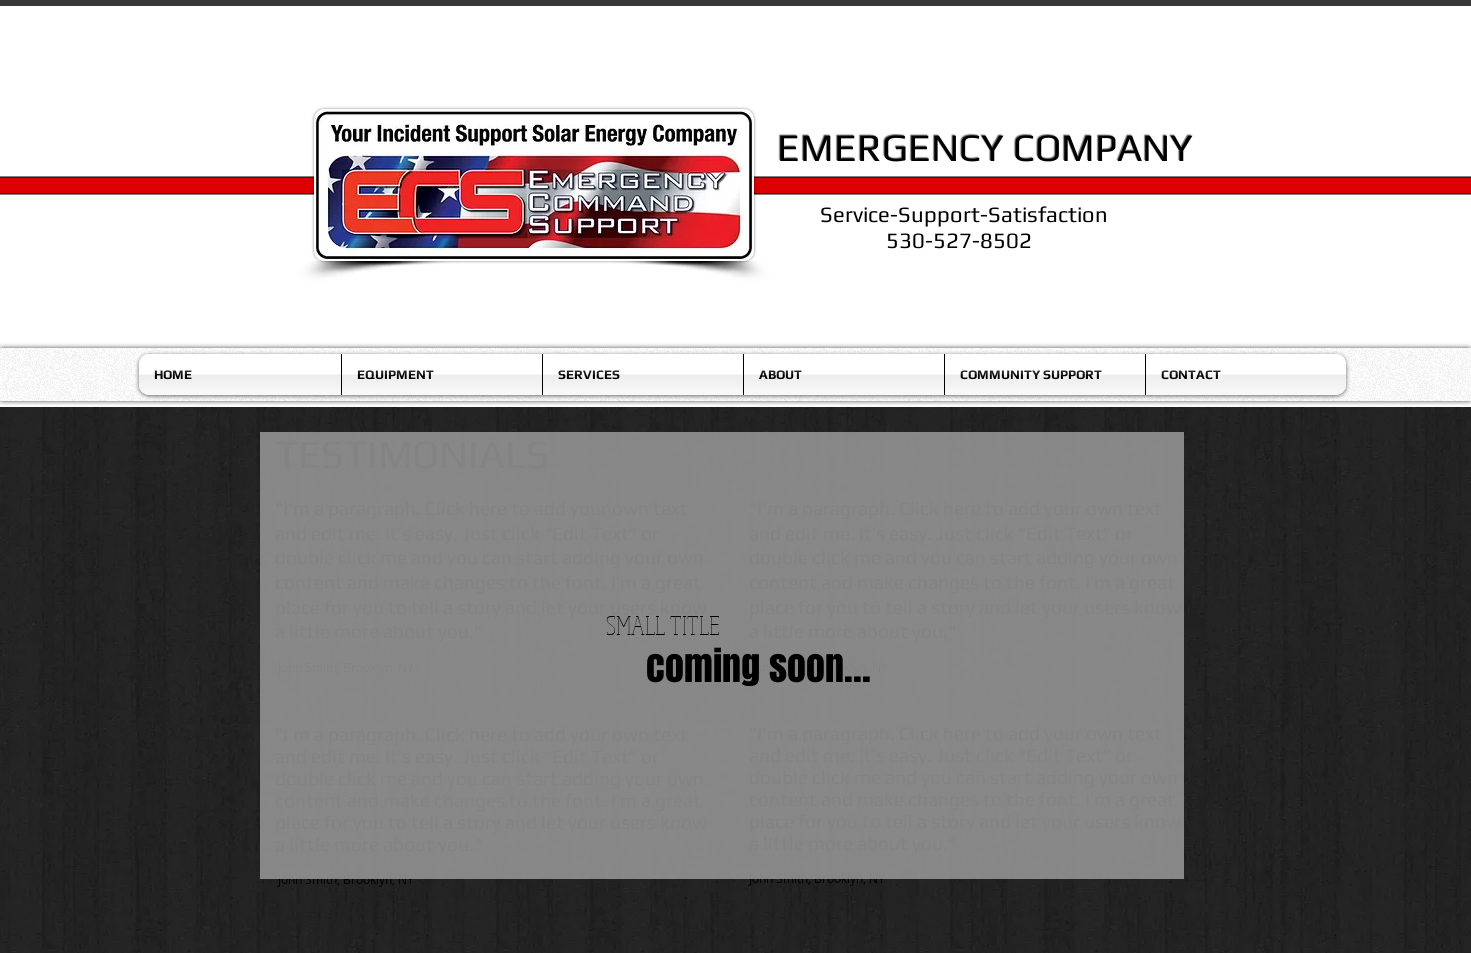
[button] (442, 374)
